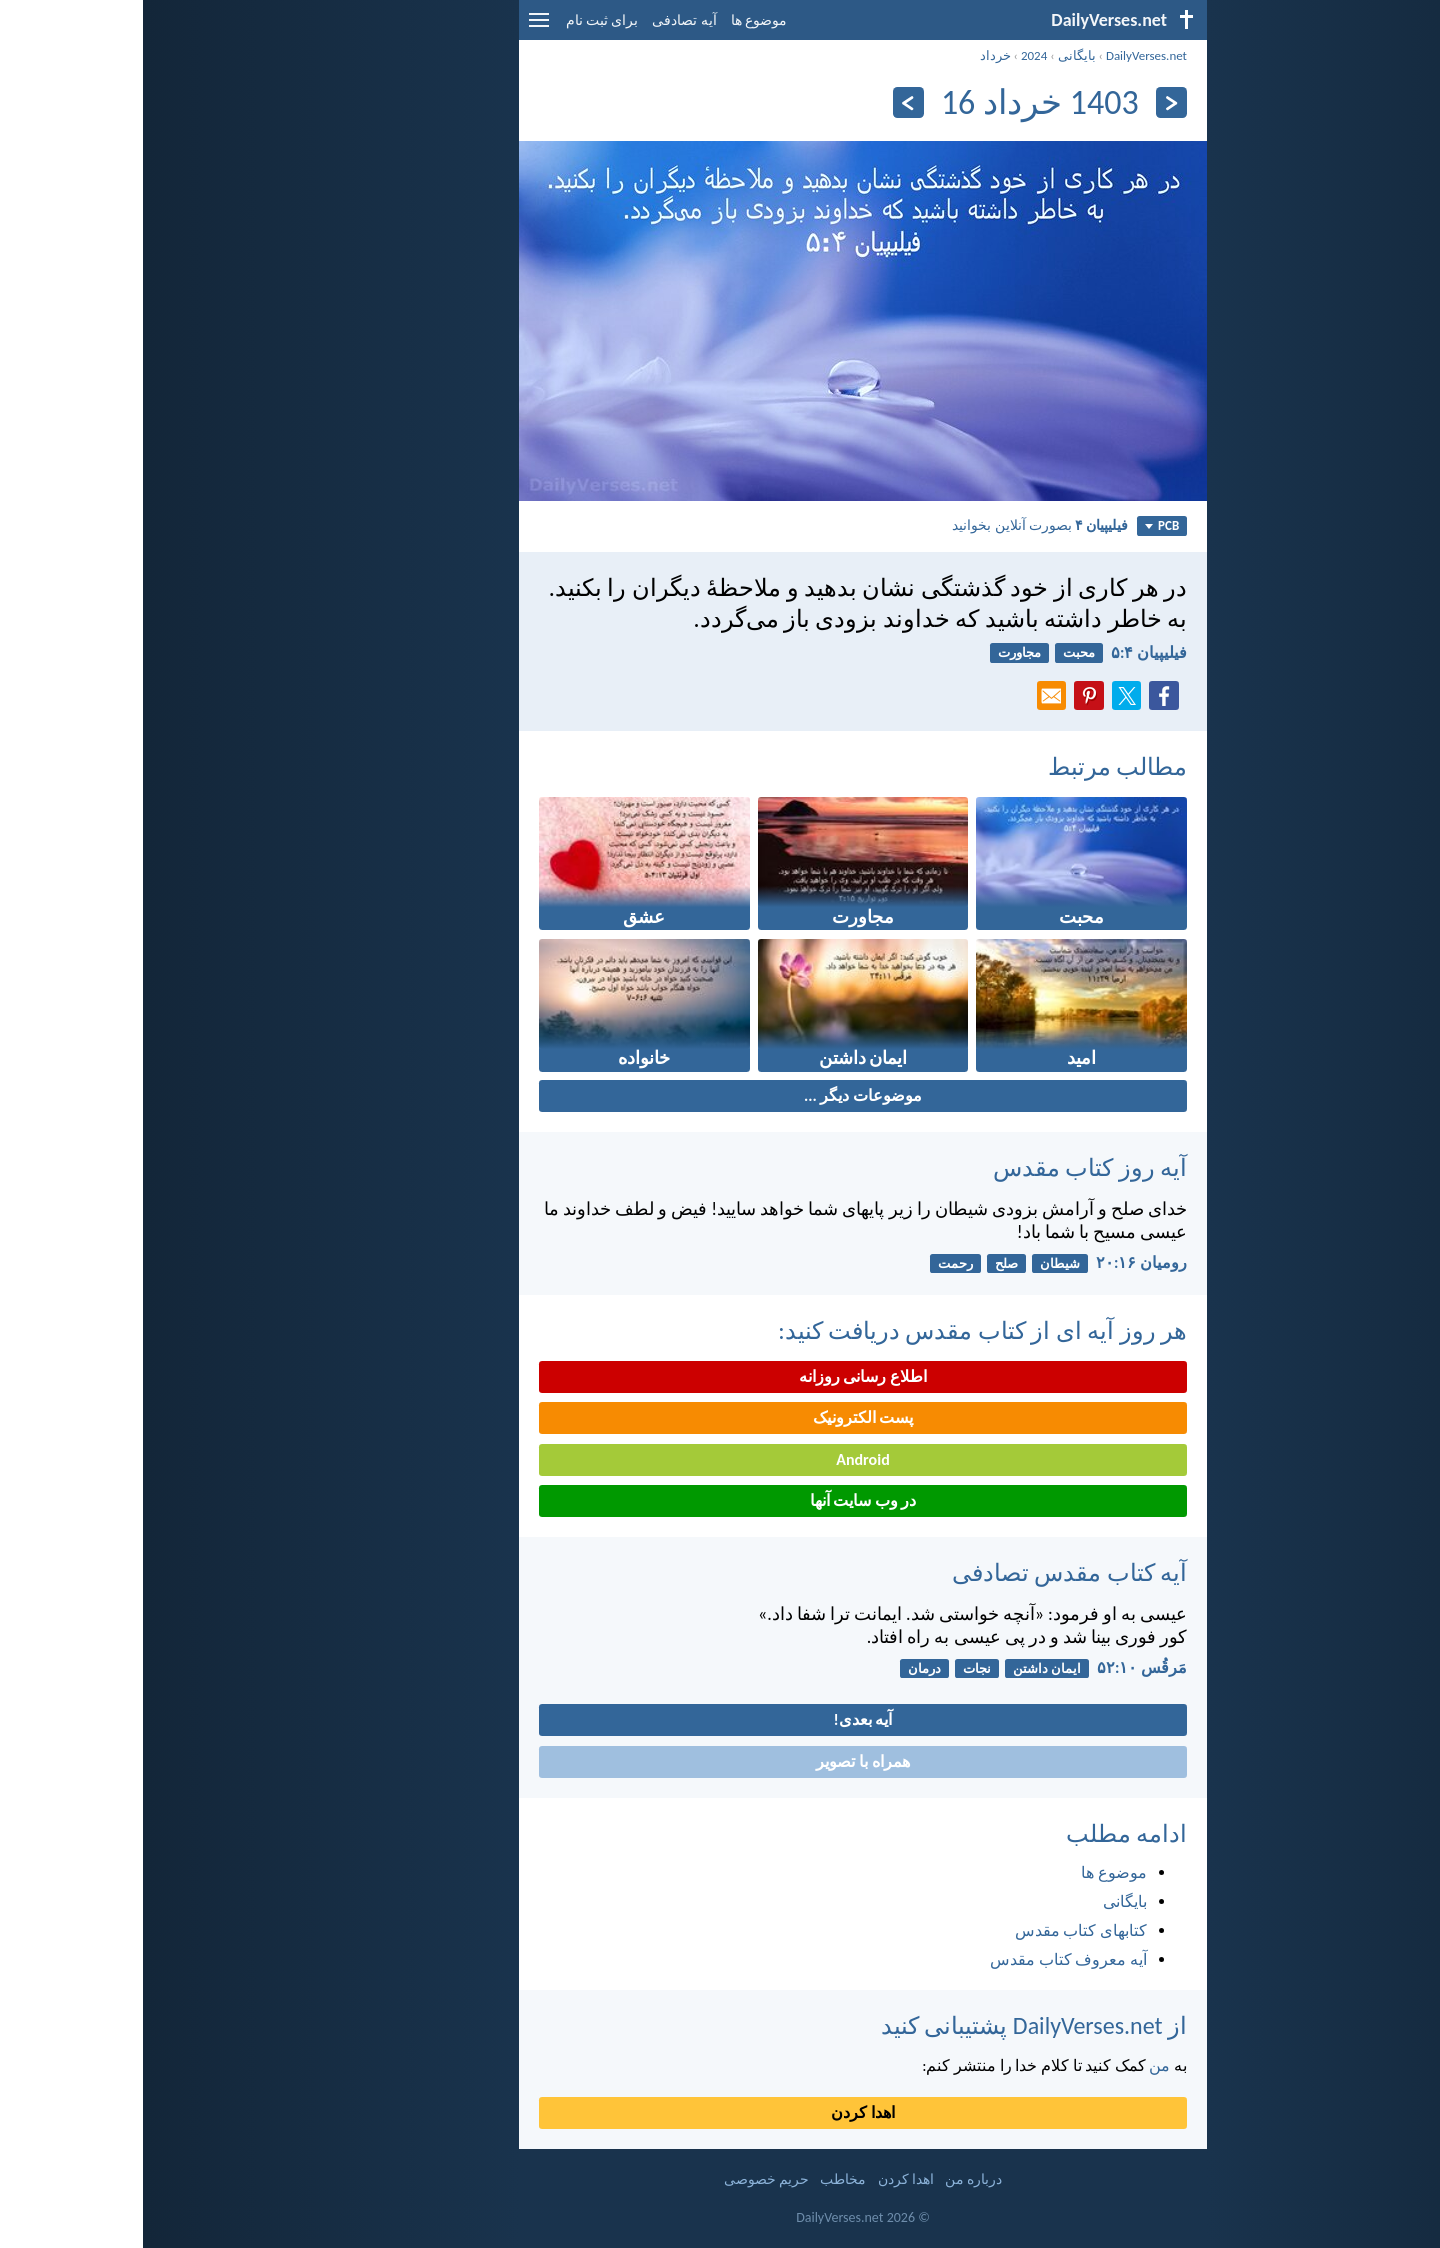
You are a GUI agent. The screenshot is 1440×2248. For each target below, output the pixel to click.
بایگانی (934, 55)
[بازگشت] (1028, 102)
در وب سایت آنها (720, 1500)
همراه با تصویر (719, 1761)
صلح (863, 1263)
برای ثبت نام (459, 20)
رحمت (812, 1263)
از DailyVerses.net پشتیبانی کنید (891, 2025)
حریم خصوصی (623, 2179)
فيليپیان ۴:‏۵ (1006, 652)
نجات (834, 1668)
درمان (781, 1668)
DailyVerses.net (1003, 55)
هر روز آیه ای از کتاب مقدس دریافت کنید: (839, 1330)
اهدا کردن (720, 2112)
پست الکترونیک (720, 1417)
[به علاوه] (765, 102)
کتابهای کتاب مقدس (938, 1930)
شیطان (917, 1263)
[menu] (396, 27)
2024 (891, 55)
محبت (936, 652)
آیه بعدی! (720, 1719)
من (1016, 2065)
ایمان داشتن (904, 1668)
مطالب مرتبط (974, 766)
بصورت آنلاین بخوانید (897, 525)
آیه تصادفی (541, 20)
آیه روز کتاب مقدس (947, 1167)
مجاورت (876, 652)
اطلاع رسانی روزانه (720, 1376)
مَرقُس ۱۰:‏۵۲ (999, 1667)
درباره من (830, 2179)
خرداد (852, 55)
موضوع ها (616, 20)
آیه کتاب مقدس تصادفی (926, 1572)
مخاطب (700, 2179)
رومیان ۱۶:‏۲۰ (998, 1262)
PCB (1019, 525)
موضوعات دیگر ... (720, 1095)
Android (719, 1459)
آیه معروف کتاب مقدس (925, 1959)
